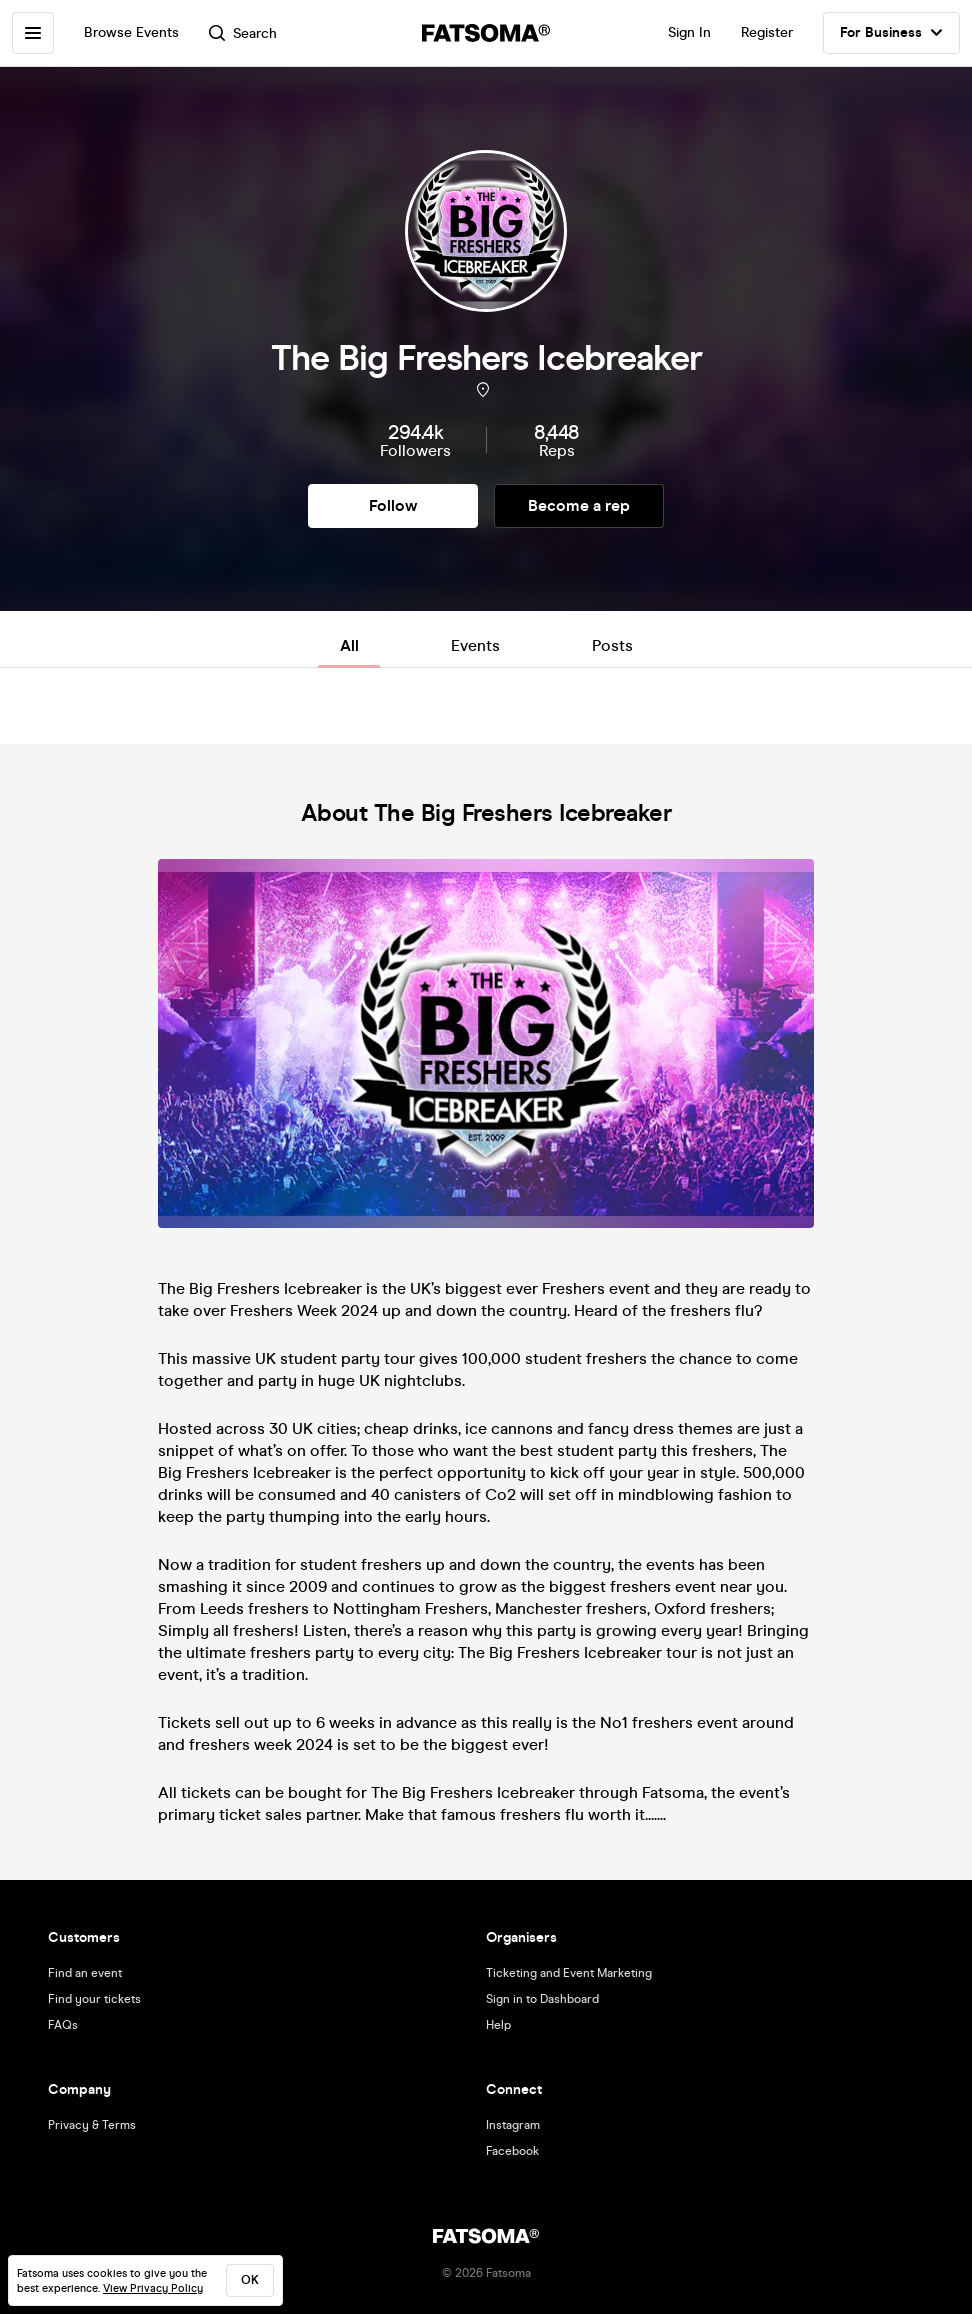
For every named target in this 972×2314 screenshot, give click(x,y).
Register (767, 32)
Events (475, 645)
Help (498, 2025)
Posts (612, 645)
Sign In (689, 32)
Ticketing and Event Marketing (569, 1973)
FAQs (63, 2025)
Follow (393, 505)
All (349, 645)
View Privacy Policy (153, 2288)
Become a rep (579, 505)
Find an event (85, 1973)
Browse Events (131, 32)
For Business (891, 33)
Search (243, 33)
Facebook (512, 2151)
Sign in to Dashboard (542, 1999)
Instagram (513, 2125)
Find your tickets (94, 1999)
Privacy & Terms (92, 2125)
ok (250, 2280)
